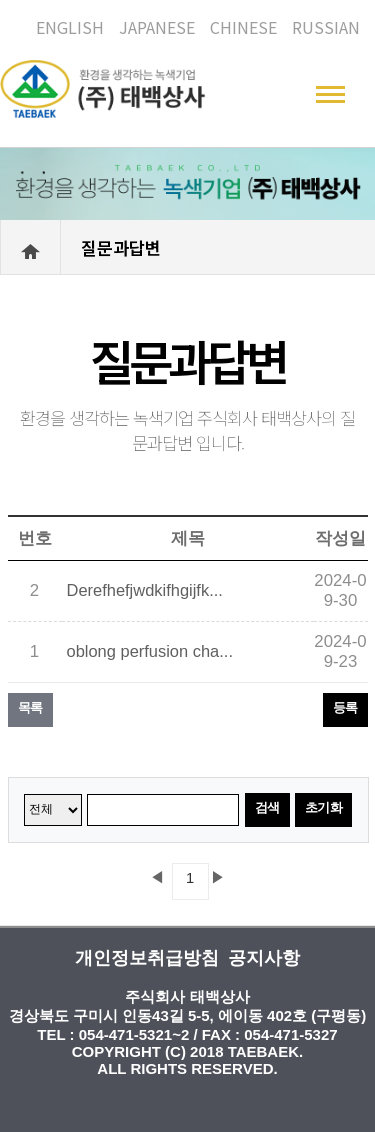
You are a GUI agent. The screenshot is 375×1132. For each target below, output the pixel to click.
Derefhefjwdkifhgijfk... (145, 590)
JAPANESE (157, 27)
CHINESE (243, 27)
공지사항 (264, 958)
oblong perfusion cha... (150, 651)
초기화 (324, 807)
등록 (345, 707)
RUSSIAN (326, 27)
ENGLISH (70, 27)
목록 (30, 707)
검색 (267, 807)
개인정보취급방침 (147, 958)
